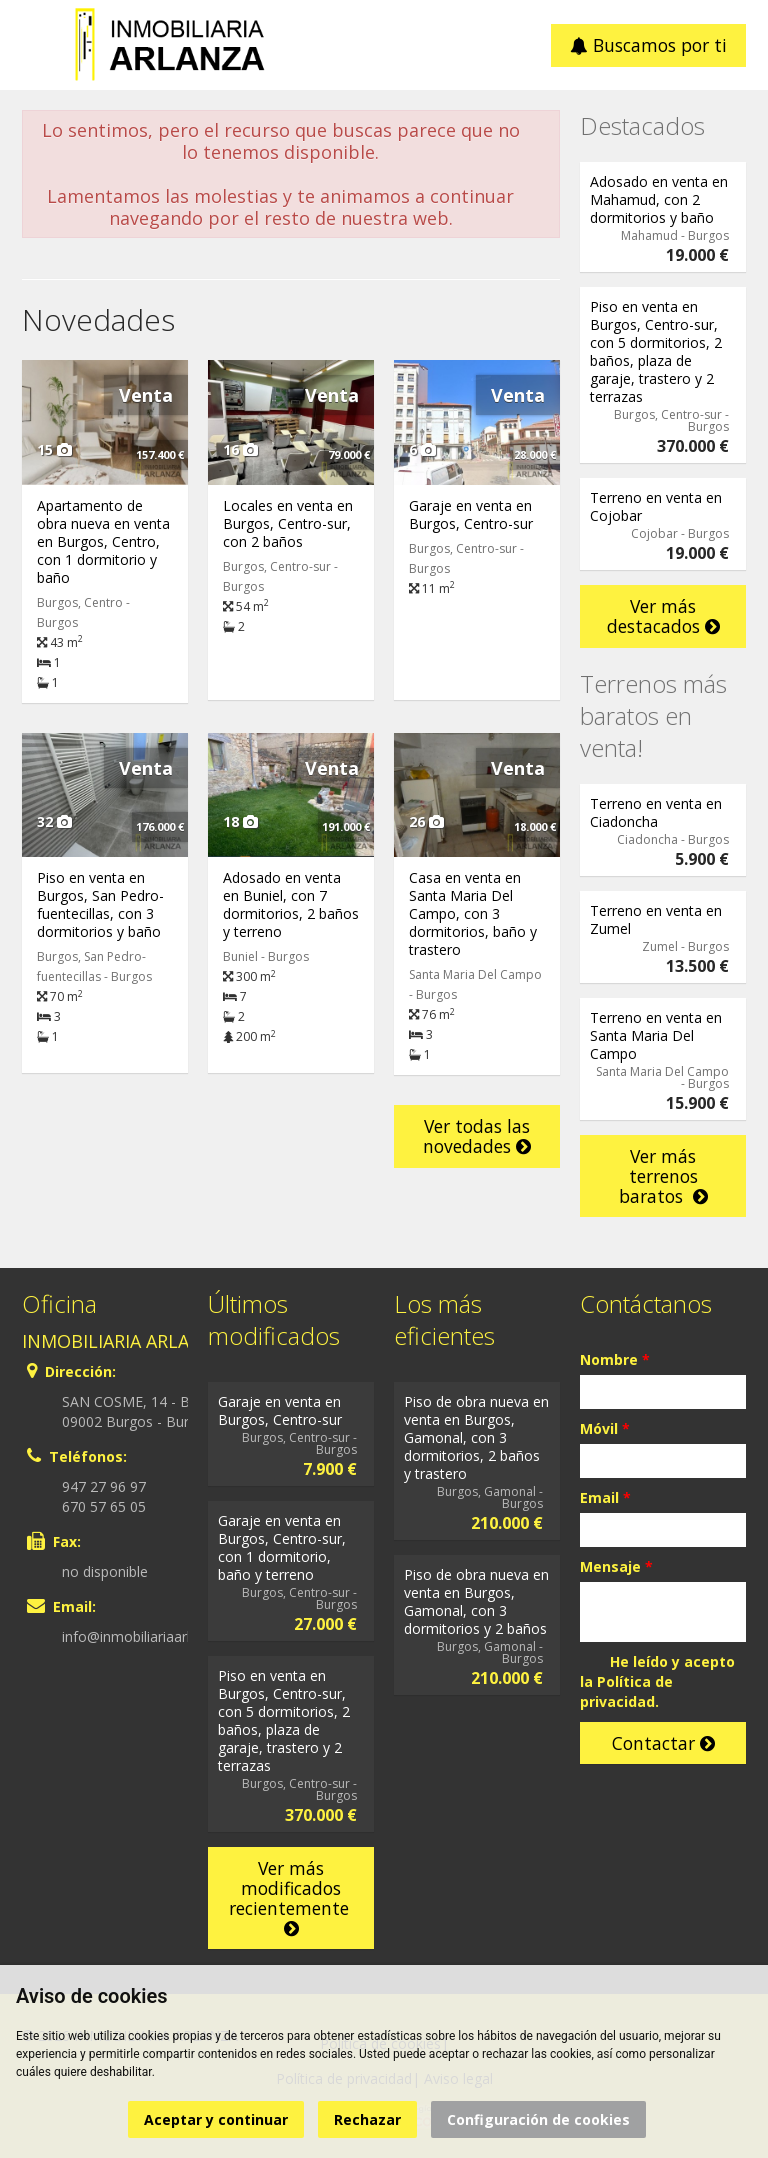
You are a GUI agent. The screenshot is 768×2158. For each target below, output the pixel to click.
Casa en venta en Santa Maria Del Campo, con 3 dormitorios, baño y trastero (473, 913)
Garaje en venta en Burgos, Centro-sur (471, 514)
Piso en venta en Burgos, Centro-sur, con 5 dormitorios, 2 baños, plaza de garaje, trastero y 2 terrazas (656, 351)
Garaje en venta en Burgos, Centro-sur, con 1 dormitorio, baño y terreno (282, 1547)
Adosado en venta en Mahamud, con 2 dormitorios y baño (659, 199)
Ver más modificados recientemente (291, 1897)
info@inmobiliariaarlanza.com (157, 1636)
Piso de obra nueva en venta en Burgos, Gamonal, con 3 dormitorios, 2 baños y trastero (476, 1437)
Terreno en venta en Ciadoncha (656, 812)
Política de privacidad (626, 1691)
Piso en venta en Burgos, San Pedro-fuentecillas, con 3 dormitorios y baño (100, 904)
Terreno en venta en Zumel (656, 919)
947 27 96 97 (104, 1486)
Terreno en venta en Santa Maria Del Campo (656, 1035)
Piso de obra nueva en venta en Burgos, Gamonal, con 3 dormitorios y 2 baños (476, 1601)
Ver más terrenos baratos (663, 1176)
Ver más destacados (663, 616)
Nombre (615, 1359)
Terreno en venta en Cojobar (656, 506)
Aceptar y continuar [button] (216, 2119)
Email (605, 1497)
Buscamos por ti (648, 45)
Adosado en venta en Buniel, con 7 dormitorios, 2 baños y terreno (291, 904)
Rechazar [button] (367, 2119)
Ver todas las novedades (477, 1136)
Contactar (663, 1743)
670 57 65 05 (104, 1506)
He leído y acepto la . (657, 1681)
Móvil (605, 1428)
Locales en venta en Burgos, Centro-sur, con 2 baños (288, 523)
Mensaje (616, 1566)
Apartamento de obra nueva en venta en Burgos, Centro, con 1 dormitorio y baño (103, 541)
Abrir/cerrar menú (39, 43)
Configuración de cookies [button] (538, 2119)
